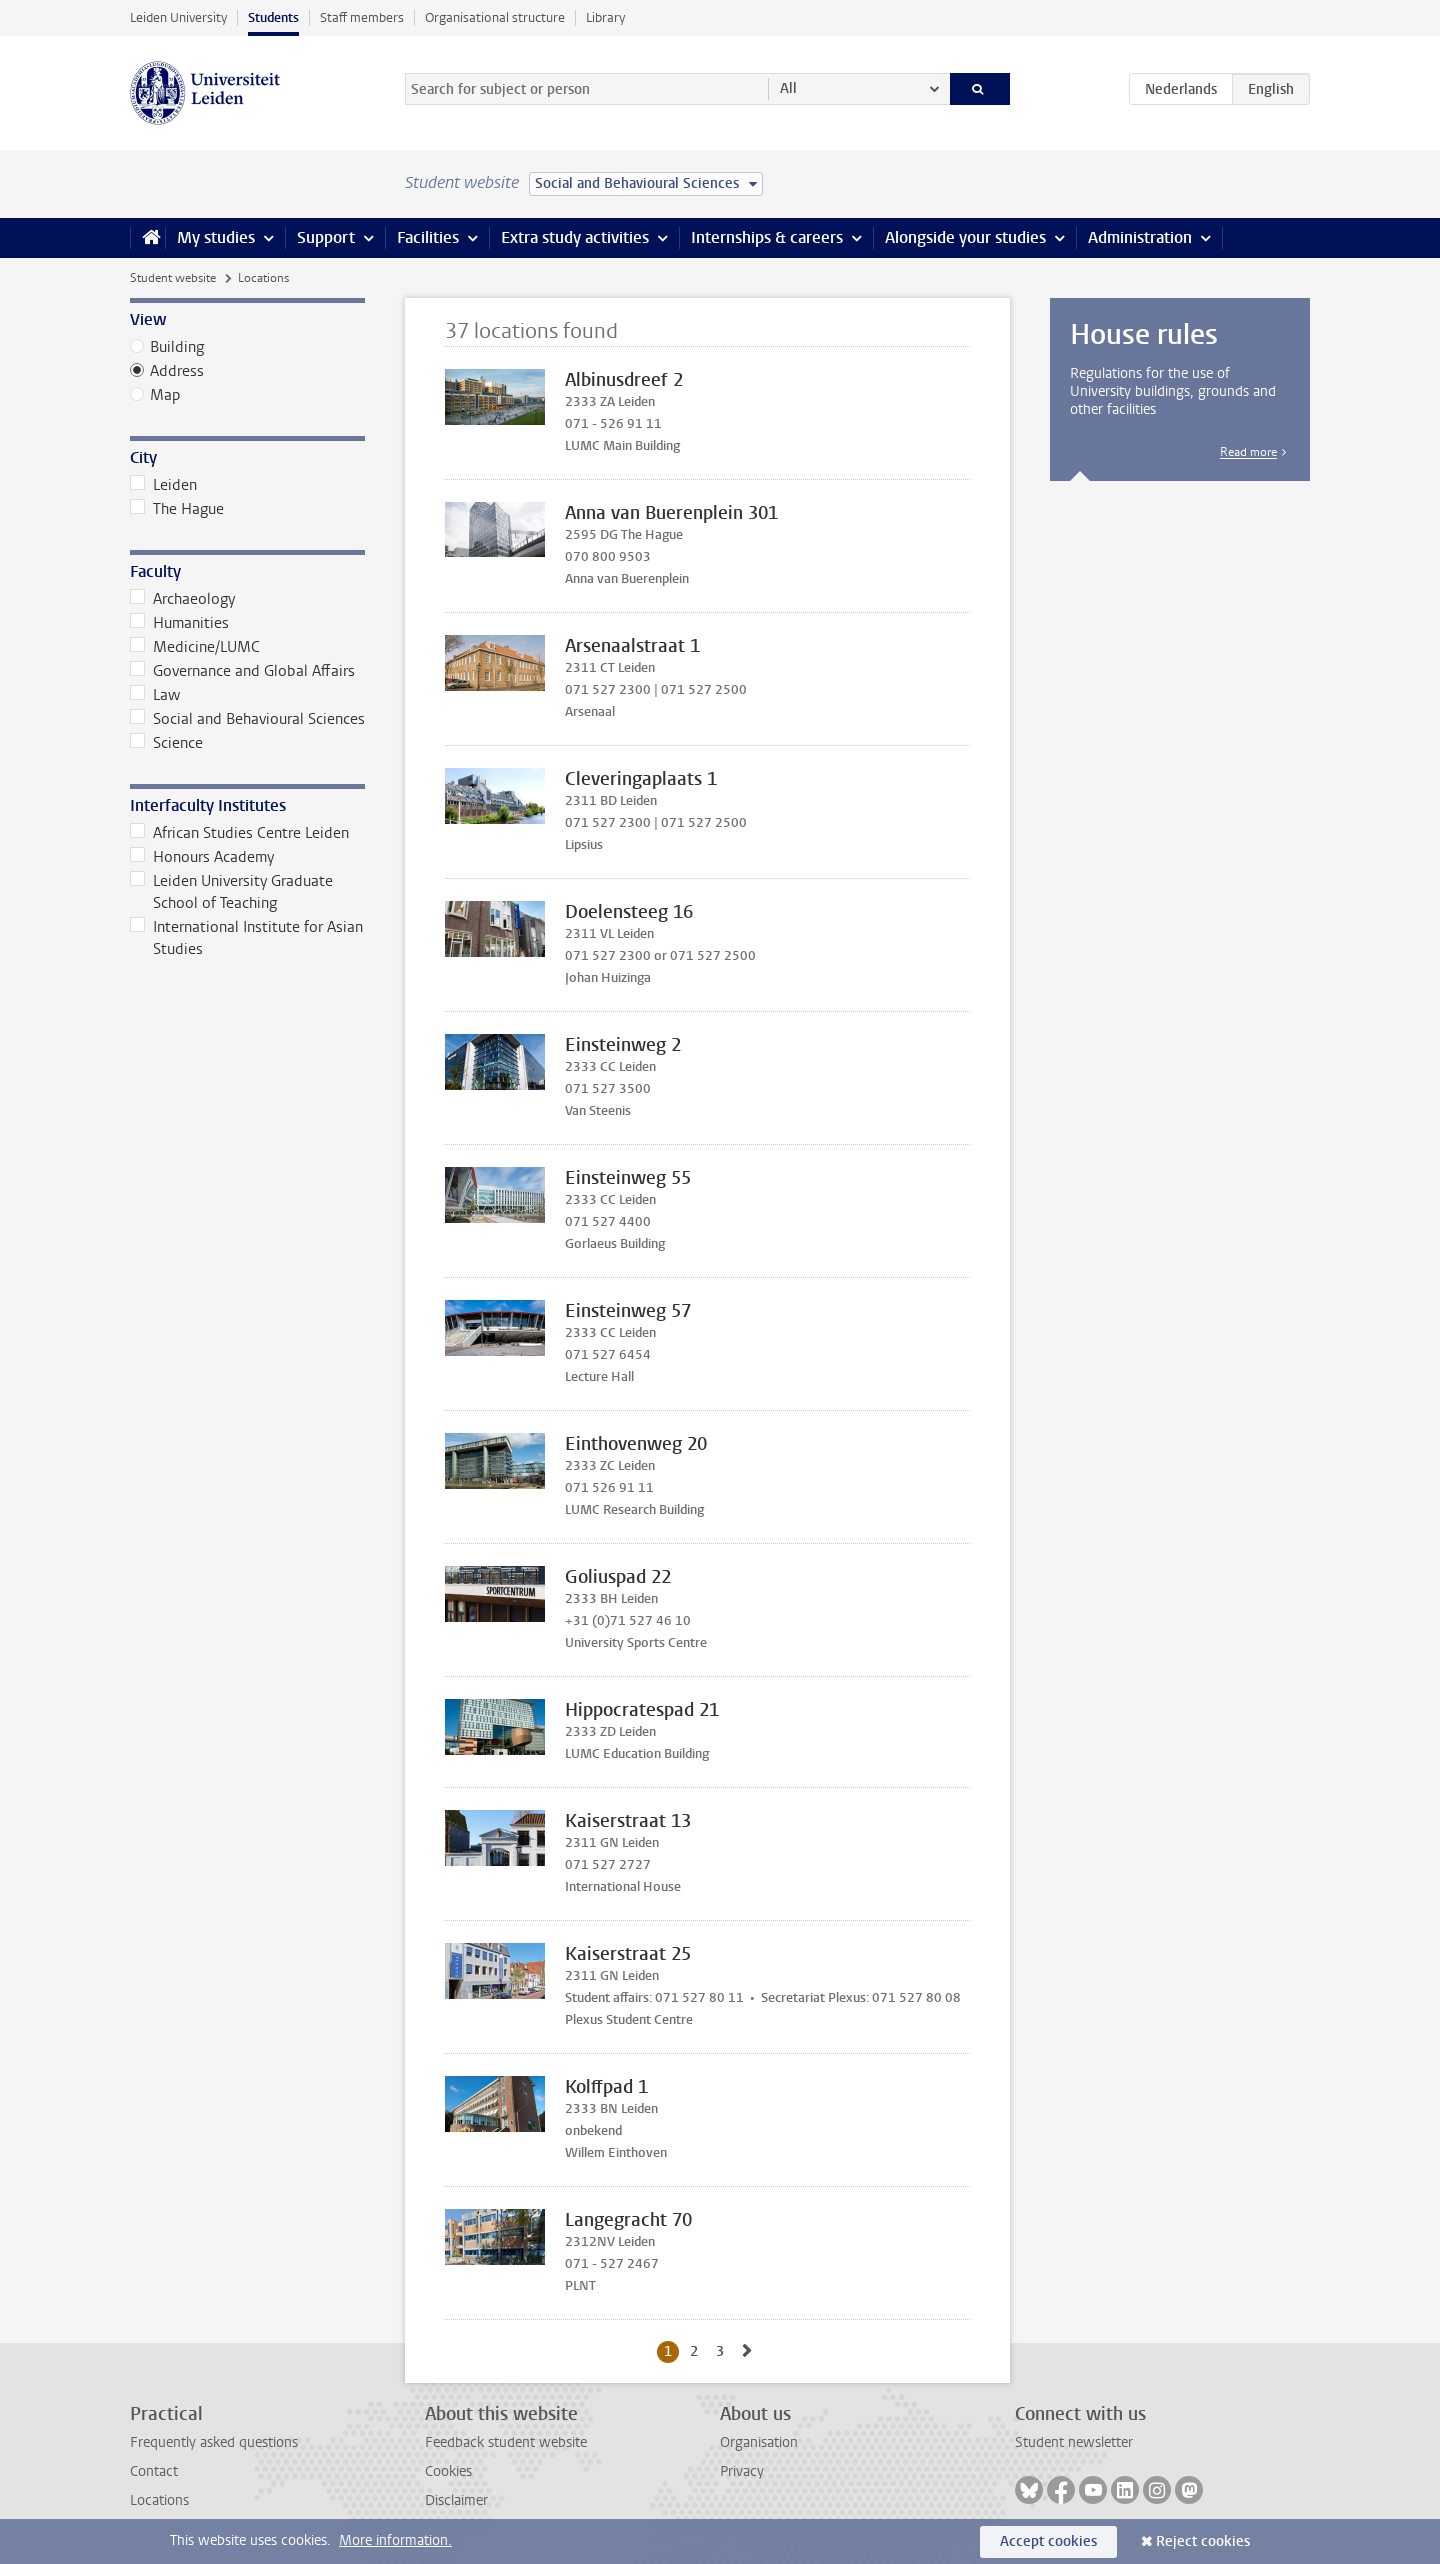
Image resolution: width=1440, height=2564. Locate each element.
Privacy (742, 2471)
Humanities (179, 623)
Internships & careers (767, 237)
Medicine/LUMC (195, 647)
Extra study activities (575, 237)
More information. (395, 2540)
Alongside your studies (965, 237)
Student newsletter (1074, 2442)
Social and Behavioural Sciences (247, 719)
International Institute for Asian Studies (246, 938)
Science (166, 743)
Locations (159, 2500)
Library (605, 17)
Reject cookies (1203, 2541)
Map (165, 395)
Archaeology (182, 599)
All (788, 88)
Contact (154, 2471)
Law (155, 695)
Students (273, 17)
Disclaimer (456, 2500)
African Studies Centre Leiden (239, 833)
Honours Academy (202, 857)
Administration (1140, 237)
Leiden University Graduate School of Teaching (231, 892)
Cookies (448, 2471)
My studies (216, 237)
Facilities (428, 237)
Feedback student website (506, 2442)
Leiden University (178, 17)
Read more (1248, 452)
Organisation (759, 2442)
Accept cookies (1048, 2541)
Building (177, 347)
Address (177, 371)
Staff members (362, 17)
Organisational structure (495, 17)
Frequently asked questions (214, 2442)
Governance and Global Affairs (242, 671)
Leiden (163, 485)
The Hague (177, 509)
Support (326, 237)
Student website (173, 278)
